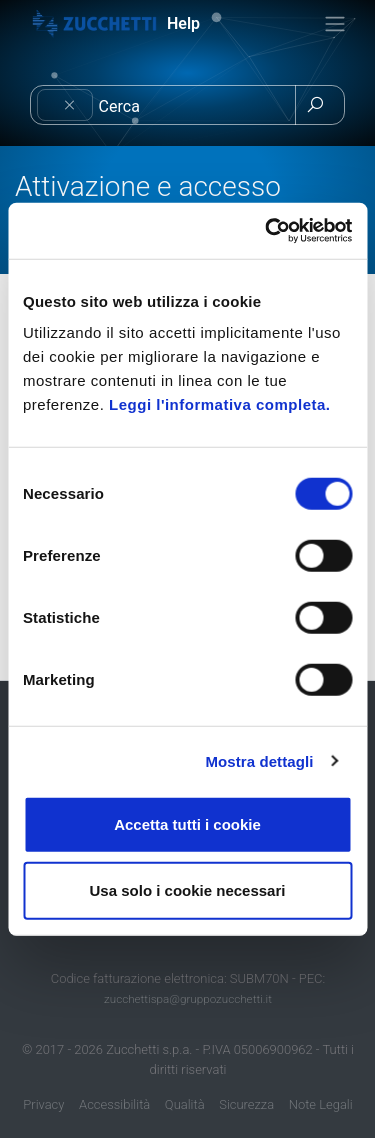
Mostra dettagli (259, 760)
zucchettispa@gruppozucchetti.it (188, 999)
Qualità (185, 1104)
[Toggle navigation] (335, 24)
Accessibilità (114, 1104)
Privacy (43, 1104)
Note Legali (321, 1104)
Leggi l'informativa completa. (219, 404)
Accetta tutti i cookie (187, 824)
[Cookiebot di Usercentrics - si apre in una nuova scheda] (267, 231)
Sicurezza (246, 1104)
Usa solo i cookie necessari (188, 889)
